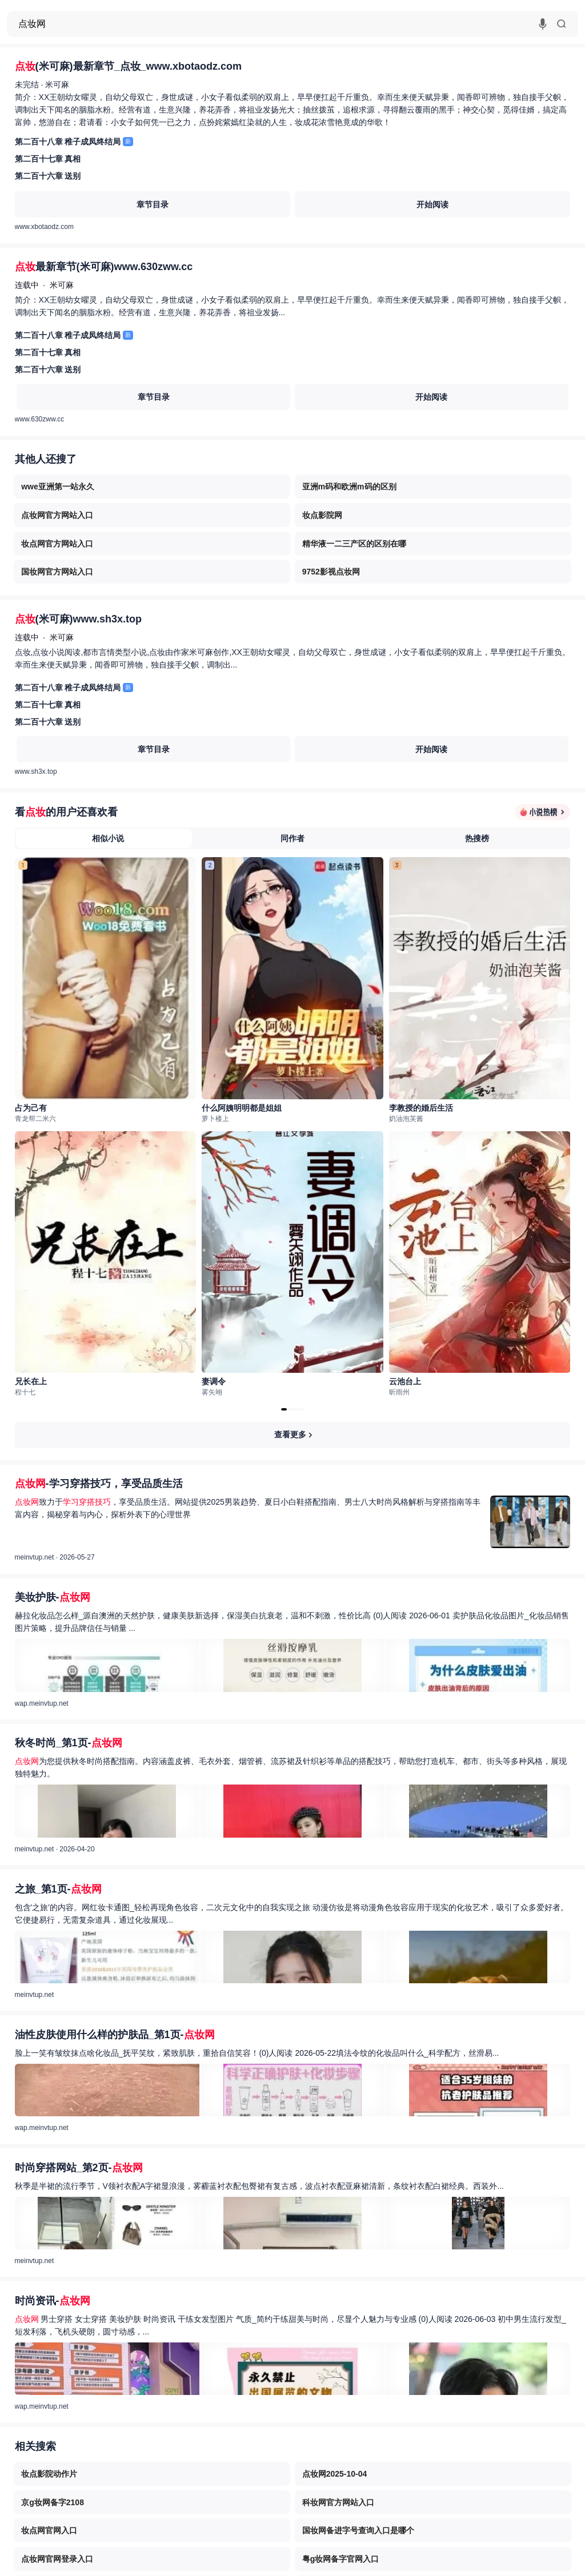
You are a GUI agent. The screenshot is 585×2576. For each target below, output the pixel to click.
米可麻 (57, 84)
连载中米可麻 (44, 285)
